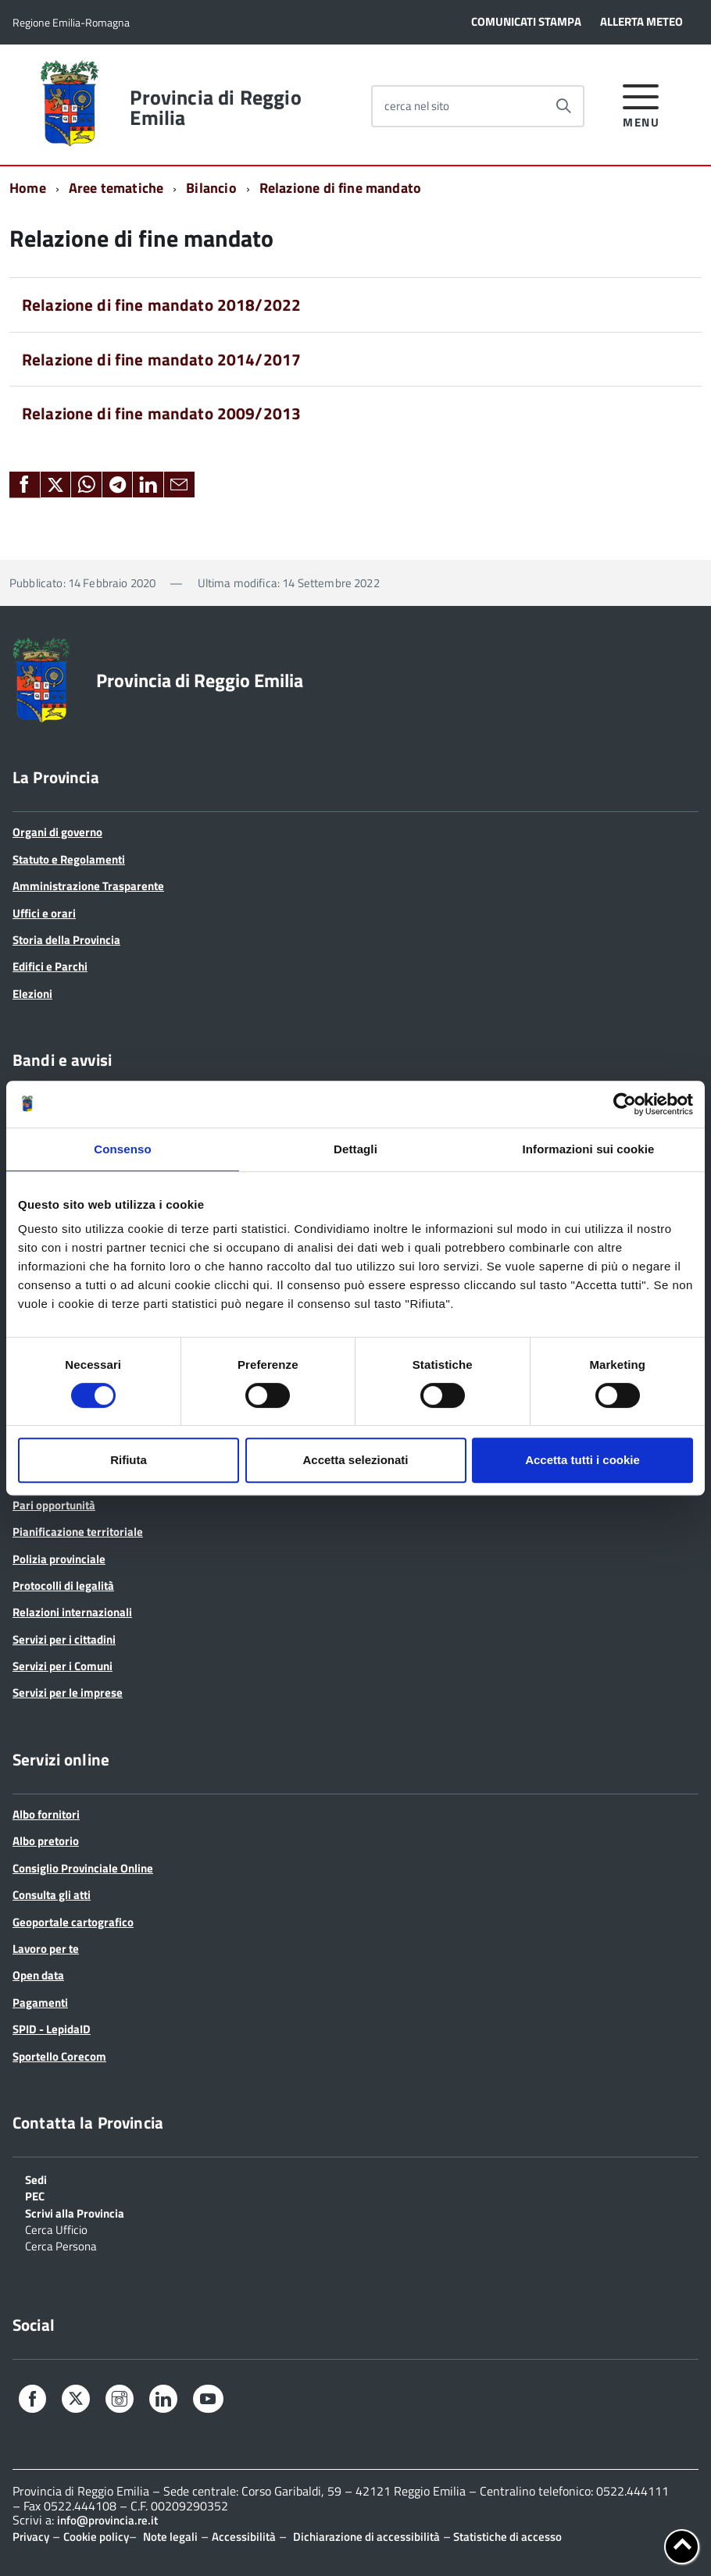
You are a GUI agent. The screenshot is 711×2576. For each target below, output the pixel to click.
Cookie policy (96, 2537)
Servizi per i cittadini (64, 1639)
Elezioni (32, 994)
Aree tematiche (116, 187)
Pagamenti (40, 2002)
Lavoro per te (46, 1949)
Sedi (36, 2178)
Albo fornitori (46, 1814)
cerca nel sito (416, 105)
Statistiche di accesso (506, 2537)
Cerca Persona (61, 2245)
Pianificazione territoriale (78, 1532)
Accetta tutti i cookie (582, 1459)
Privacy (31, 2537)
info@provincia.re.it (107, 2520)
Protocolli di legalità (63, 1585)
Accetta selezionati (355, 1459)
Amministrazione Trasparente (88, 886)
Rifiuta (128, 1459)
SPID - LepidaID (52, 2029)
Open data (38, 1975)
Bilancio (211, 187)
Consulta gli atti (52, 1895)
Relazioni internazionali (72, 1612)
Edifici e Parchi (50, 966)
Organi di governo (57, 832)
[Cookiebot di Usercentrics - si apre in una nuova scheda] (624, 1104)
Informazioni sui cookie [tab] (589, 1149)
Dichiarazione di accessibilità (366, 2537)
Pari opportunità (54, 1505)
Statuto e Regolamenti (69, 859)
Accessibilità (244, 2537)
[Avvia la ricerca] (563, 106)
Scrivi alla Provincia (74, 2212)
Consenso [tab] (122, 1149)
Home (27, 187)
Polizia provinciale (59, 1559)
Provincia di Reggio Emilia (215, 107)
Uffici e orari (44, 913)
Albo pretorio (46, 1841)
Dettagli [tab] (355, 1149)
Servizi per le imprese (68, 1692)
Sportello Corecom (59, 2056)
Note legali (170, 2537)
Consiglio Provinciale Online (83, 1868)
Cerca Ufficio (56, 2228)
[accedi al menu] (641, 103)
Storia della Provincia (66, 940)
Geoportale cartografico (73, 1922)
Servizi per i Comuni (63, 1666)
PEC (35, 2195)
